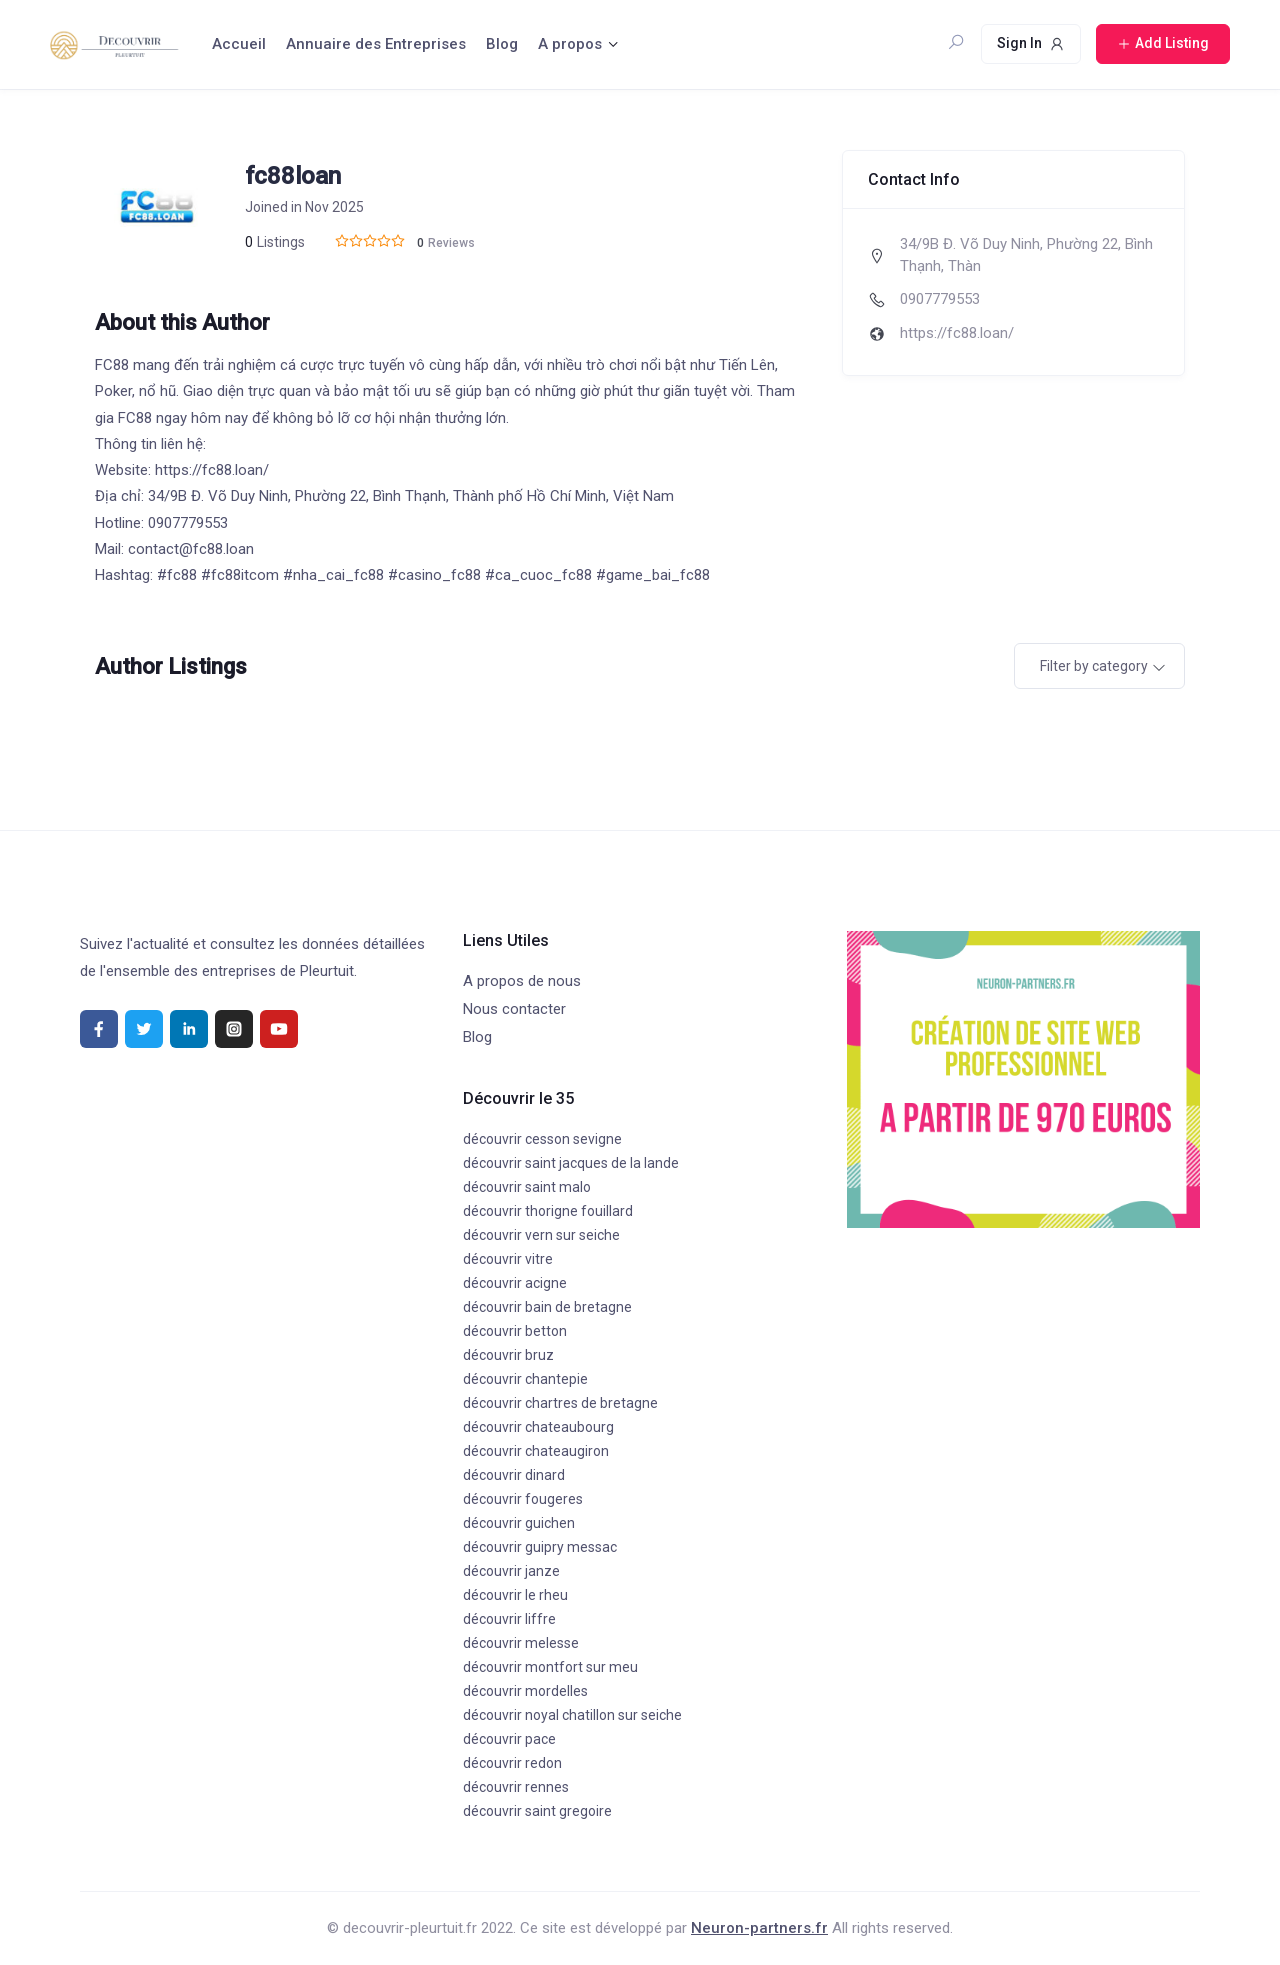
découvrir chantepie (525, 1379)
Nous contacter (514, 1009)
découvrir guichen (519, 1523)
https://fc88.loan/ (957, 333)
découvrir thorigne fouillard (548, 1211)
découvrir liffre (509, 1619)
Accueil (239, 44)
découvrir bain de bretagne (547, 1307)
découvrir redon (512, 1763)
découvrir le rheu (515, 1595)
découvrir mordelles (525, 1691)
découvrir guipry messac (540, 1547)
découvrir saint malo (527, 1187)
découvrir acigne (515, 1283)
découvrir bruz (508, 1355)
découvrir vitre (508, 1259)
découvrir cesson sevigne (542, 1139)
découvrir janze (511, 1571)
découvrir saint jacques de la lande (571, 1163)
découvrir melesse (521, 1643)
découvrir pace (509, 1739)
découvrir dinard (514, 1475)
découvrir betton (515, 1331)
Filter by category (1094, 666)
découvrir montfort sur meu (550, 1667)
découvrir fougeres (523, 1499)
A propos (570, 44)
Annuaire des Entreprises (376, 44)
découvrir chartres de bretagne (560, 1403)
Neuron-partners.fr (759, 1928)
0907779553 (940, 299)
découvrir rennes (516, 1787)
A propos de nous (522, 981)
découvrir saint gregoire (537, 1811)
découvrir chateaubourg (538, 1427)
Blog (502, 44)
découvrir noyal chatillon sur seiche (572, 1715)
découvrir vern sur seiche (541, 1235)
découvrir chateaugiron (536, 1451)
